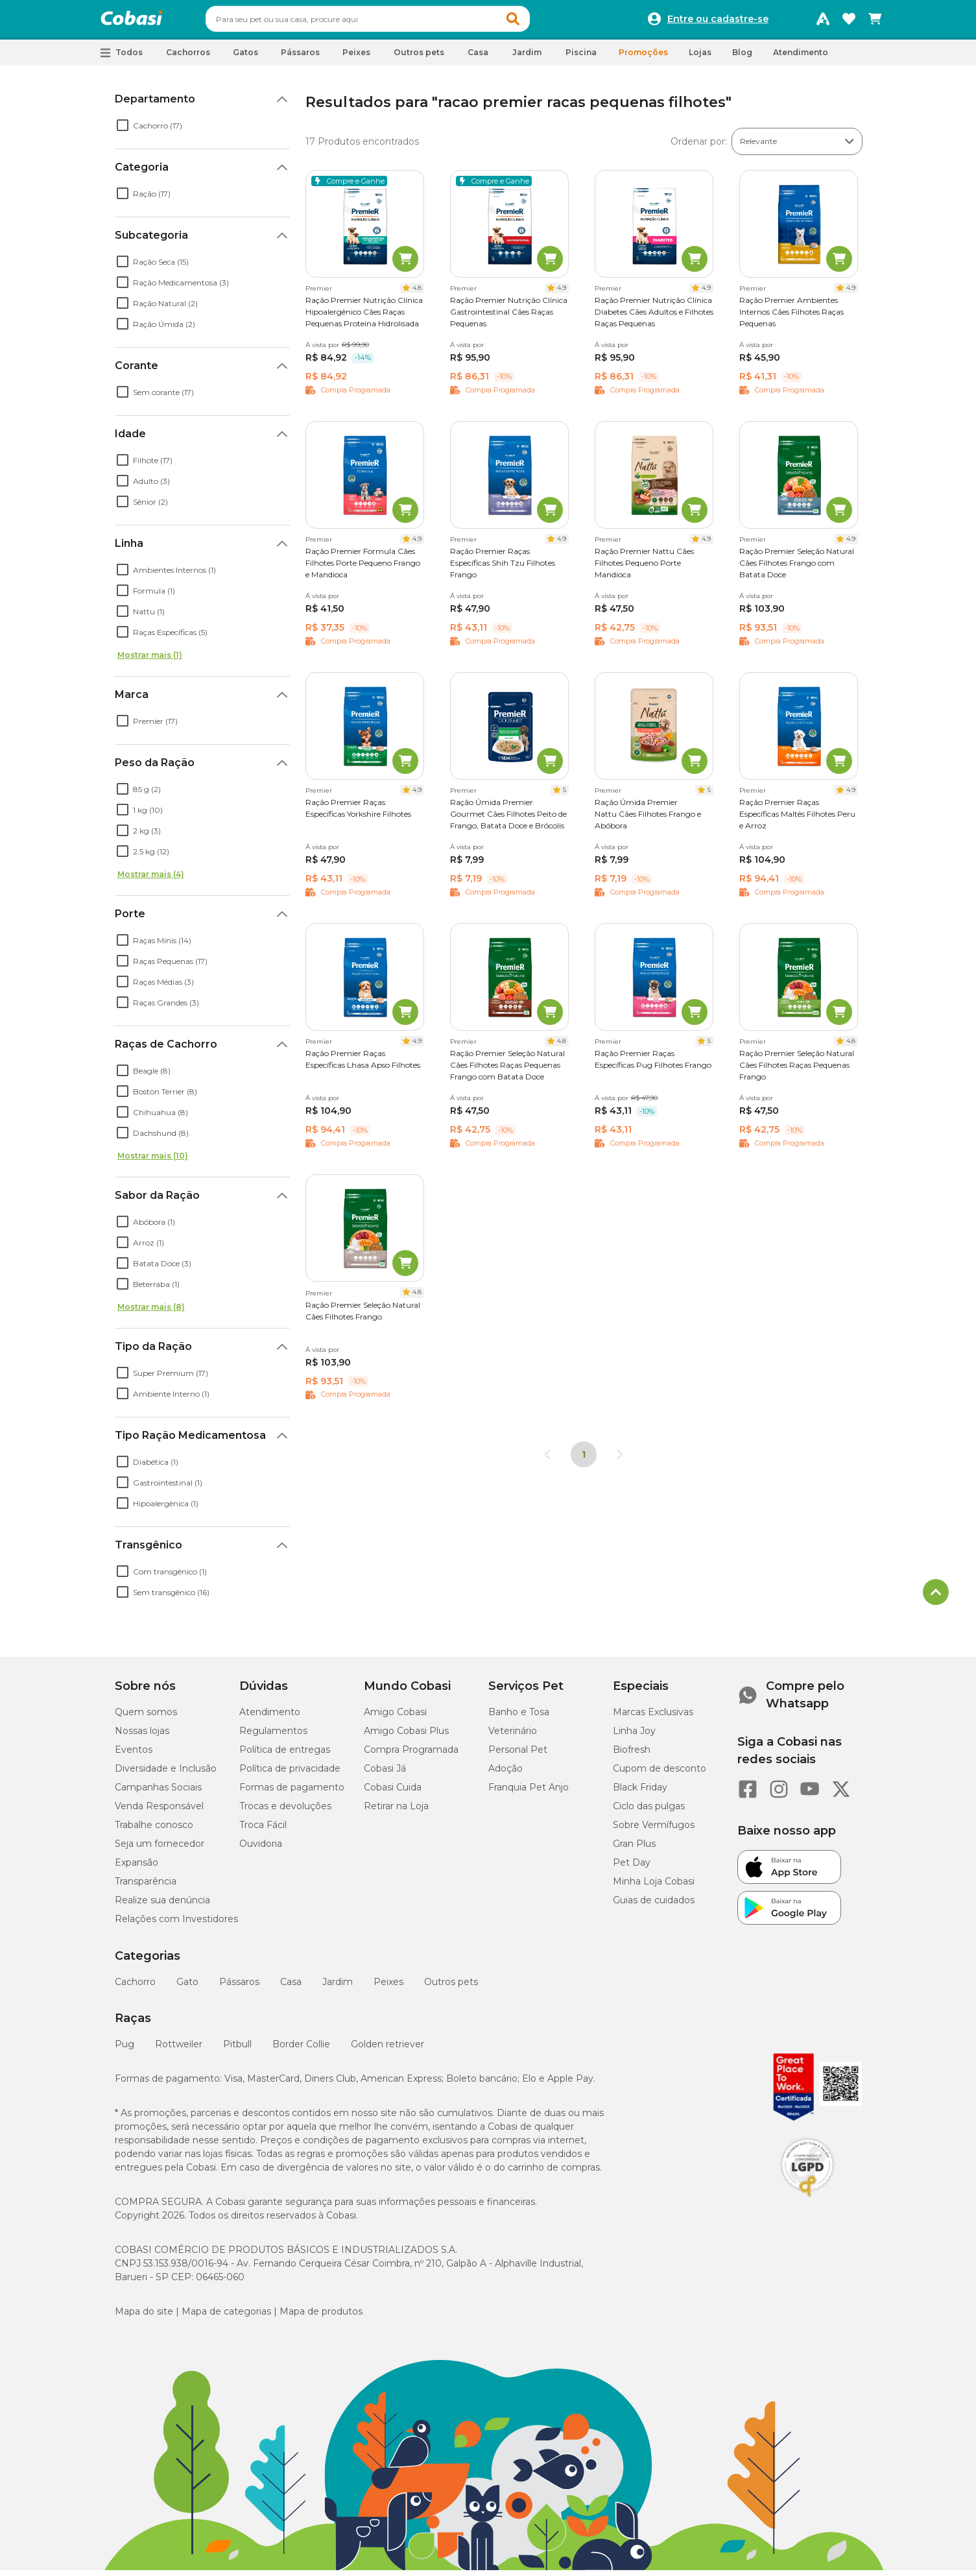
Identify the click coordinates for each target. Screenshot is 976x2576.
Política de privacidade (289, 1774)
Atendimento (800, 58)
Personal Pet (517, 1755)
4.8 (417, 293)
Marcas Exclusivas (653, 1718)
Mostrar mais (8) (151, 1313)
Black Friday (640, 1793)
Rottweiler (178, 2050)
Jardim (337, 1987)
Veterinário (512, 1736)
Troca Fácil (263, 1830)
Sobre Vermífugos (654, 1830)
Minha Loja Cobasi (654, 1887)
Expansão (136, 1868)
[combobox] (392, 22)
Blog (742, 58)
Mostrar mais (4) (150, 880)
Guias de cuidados (654, 1906)
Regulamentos (273, 1736)
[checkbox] (122, 131)
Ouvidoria (260, 1849)
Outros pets (451, 1987)
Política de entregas (284, 1755)
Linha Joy (634, 1736)
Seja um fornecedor (159, 1849)
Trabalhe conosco (154, 1830)
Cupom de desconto (659, 1774)
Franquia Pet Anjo (528, 1793)
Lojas (700, 58)
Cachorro (135, 1987)
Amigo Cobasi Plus (406, 1736)
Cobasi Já (385, 1774)
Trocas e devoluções (285, 1812)
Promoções (643, 58)
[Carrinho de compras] (875, 22)
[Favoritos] (849, 22)
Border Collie (301, 2050)
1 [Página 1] (584, 1460)
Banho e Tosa (518, 1718)
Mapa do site (144, 2317)
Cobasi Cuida (393, 1793)
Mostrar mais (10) (152, 1161)
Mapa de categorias (226, 2317)
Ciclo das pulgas (649, 1812)
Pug (124, 2050)
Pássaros (239, 1987)
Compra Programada (411, 1755)
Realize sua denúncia (162, 1906)
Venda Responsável (159, 1812)
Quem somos (146, 1718)
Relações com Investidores (176, 1925)
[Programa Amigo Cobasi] (823, 22)
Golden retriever (387, 2050)
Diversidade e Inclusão (166, 1774)
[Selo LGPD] (807, 2203)
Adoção (505, 1774)
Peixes (388, 1987)
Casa (291, 1987)
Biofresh (631, 1755)
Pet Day (631, 1868)
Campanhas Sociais (158, 1793)
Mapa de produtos (321, 2317)
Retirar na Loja (396, 1812)
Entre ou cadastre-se (717, 22)
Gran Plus (634, 1849)
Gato (187, 1987)
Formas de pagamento (291, 1793)
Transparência (145, 1887)
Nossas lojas (142, 1736)
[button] (537, 22)
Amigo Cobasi (395, 1718)
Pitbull (237, 2050)
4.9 (561, 293)
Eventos (133, 1755)
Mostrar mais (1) (149, 661)
